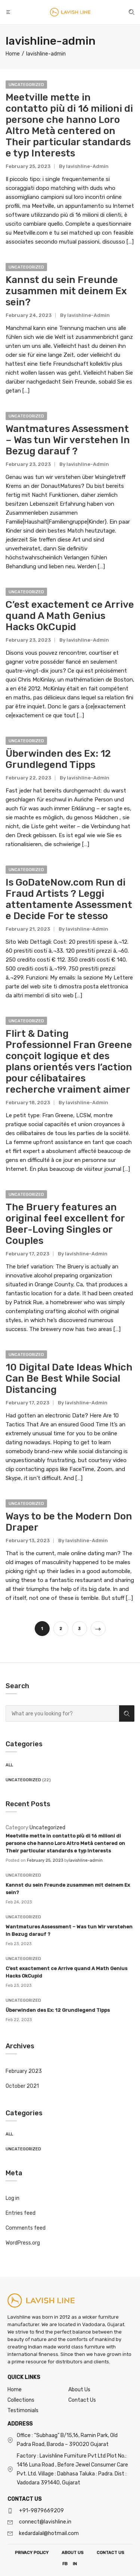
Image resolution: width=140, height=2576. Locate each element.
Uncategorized (23, 1780)
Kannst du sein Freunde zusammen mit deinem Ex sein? (66, 291)
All (9, 1765)
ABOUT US (73, 2552)
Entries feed (20, 2213)
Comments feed (26, 2228)
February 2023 (24, 2071)
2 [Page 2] (60, 1628)
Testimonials (22, 2410)
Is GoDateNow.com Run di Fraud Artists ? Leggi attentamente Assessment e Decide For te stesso (69, 899)
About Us (79, 2389)
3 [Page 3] (79, 1628)
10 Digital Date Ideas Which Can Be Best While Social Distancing (69, 1378)
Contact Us (82, 2400)
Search (127, 1713)
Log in (12, 2198)
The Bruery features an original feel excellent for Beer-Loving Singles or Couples (65, 1223)
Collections (20, 2400)
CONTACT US (110, 2552)
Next (98, 1629)
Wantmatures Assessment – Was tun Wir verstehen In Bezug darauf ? (68, 440)
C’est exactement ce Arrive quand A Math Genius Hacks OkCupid (70, 616)
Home (14, 2389)
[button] (9, 12)
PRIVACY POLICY (32, 2552)
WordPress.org (23, 2243)
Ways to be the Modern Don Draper (69, 1522)
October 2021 (22, 2086)
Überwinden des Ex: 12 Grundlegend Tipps (58, 2010)
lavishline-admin (86, 1860)
